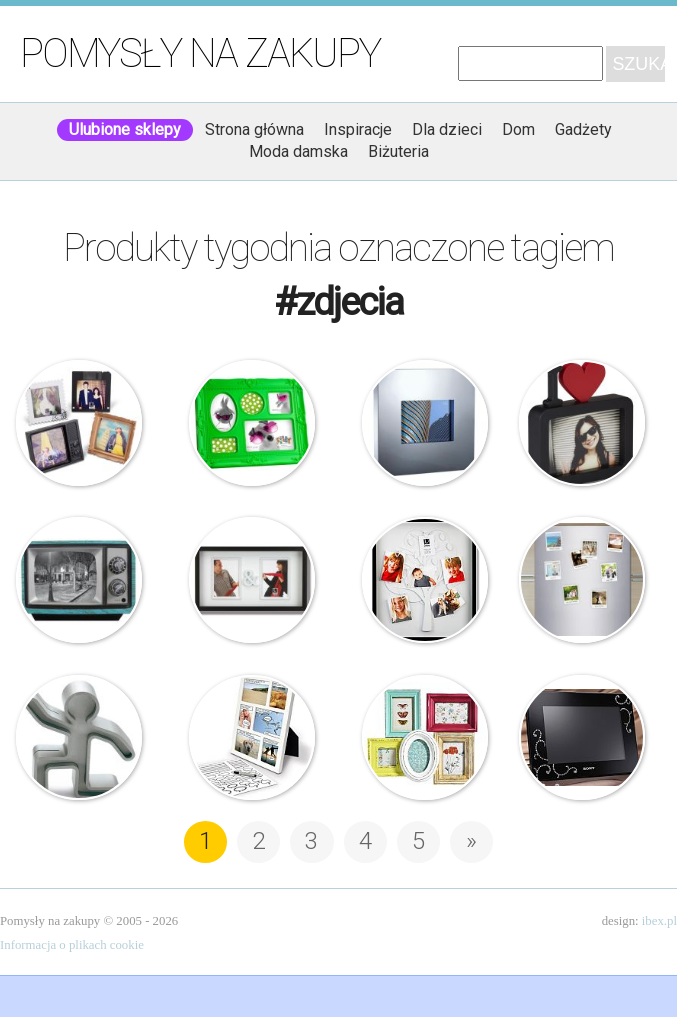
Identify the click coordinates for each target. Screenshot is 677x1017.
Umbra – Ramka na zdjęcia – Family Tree (425, 580)
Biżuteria (398, 151)
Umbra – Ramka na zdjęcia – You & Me (252, 580)
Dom (518, 129)
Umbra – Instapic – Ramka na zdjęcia (79, 423)
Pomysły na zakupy (200, 53)
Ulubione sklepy (125, 129)
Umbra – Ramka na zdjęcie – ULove (582, 423)
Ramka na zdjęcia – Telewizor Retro (79, 580)
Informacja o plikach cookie (72, 945)
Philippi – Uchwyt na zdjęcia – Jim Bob (79, 738)
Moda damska (298, 151)
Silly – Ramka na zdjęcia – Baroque (252, 423)
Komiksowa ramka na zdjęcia (252, 738)
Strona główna (254, 129)
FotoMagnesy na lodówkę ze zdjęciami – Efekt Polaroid (582, 580)
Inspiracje (358, 129)
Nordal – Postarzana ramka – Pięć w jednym (425, 738)
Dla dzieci (447, 129)
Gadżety (583, 129)
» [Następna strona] (471, 841)
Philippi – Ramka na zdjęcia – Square (425, 423)
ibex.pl (659, 921)
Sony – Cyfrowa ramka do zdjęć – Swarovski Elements (582, 738)
